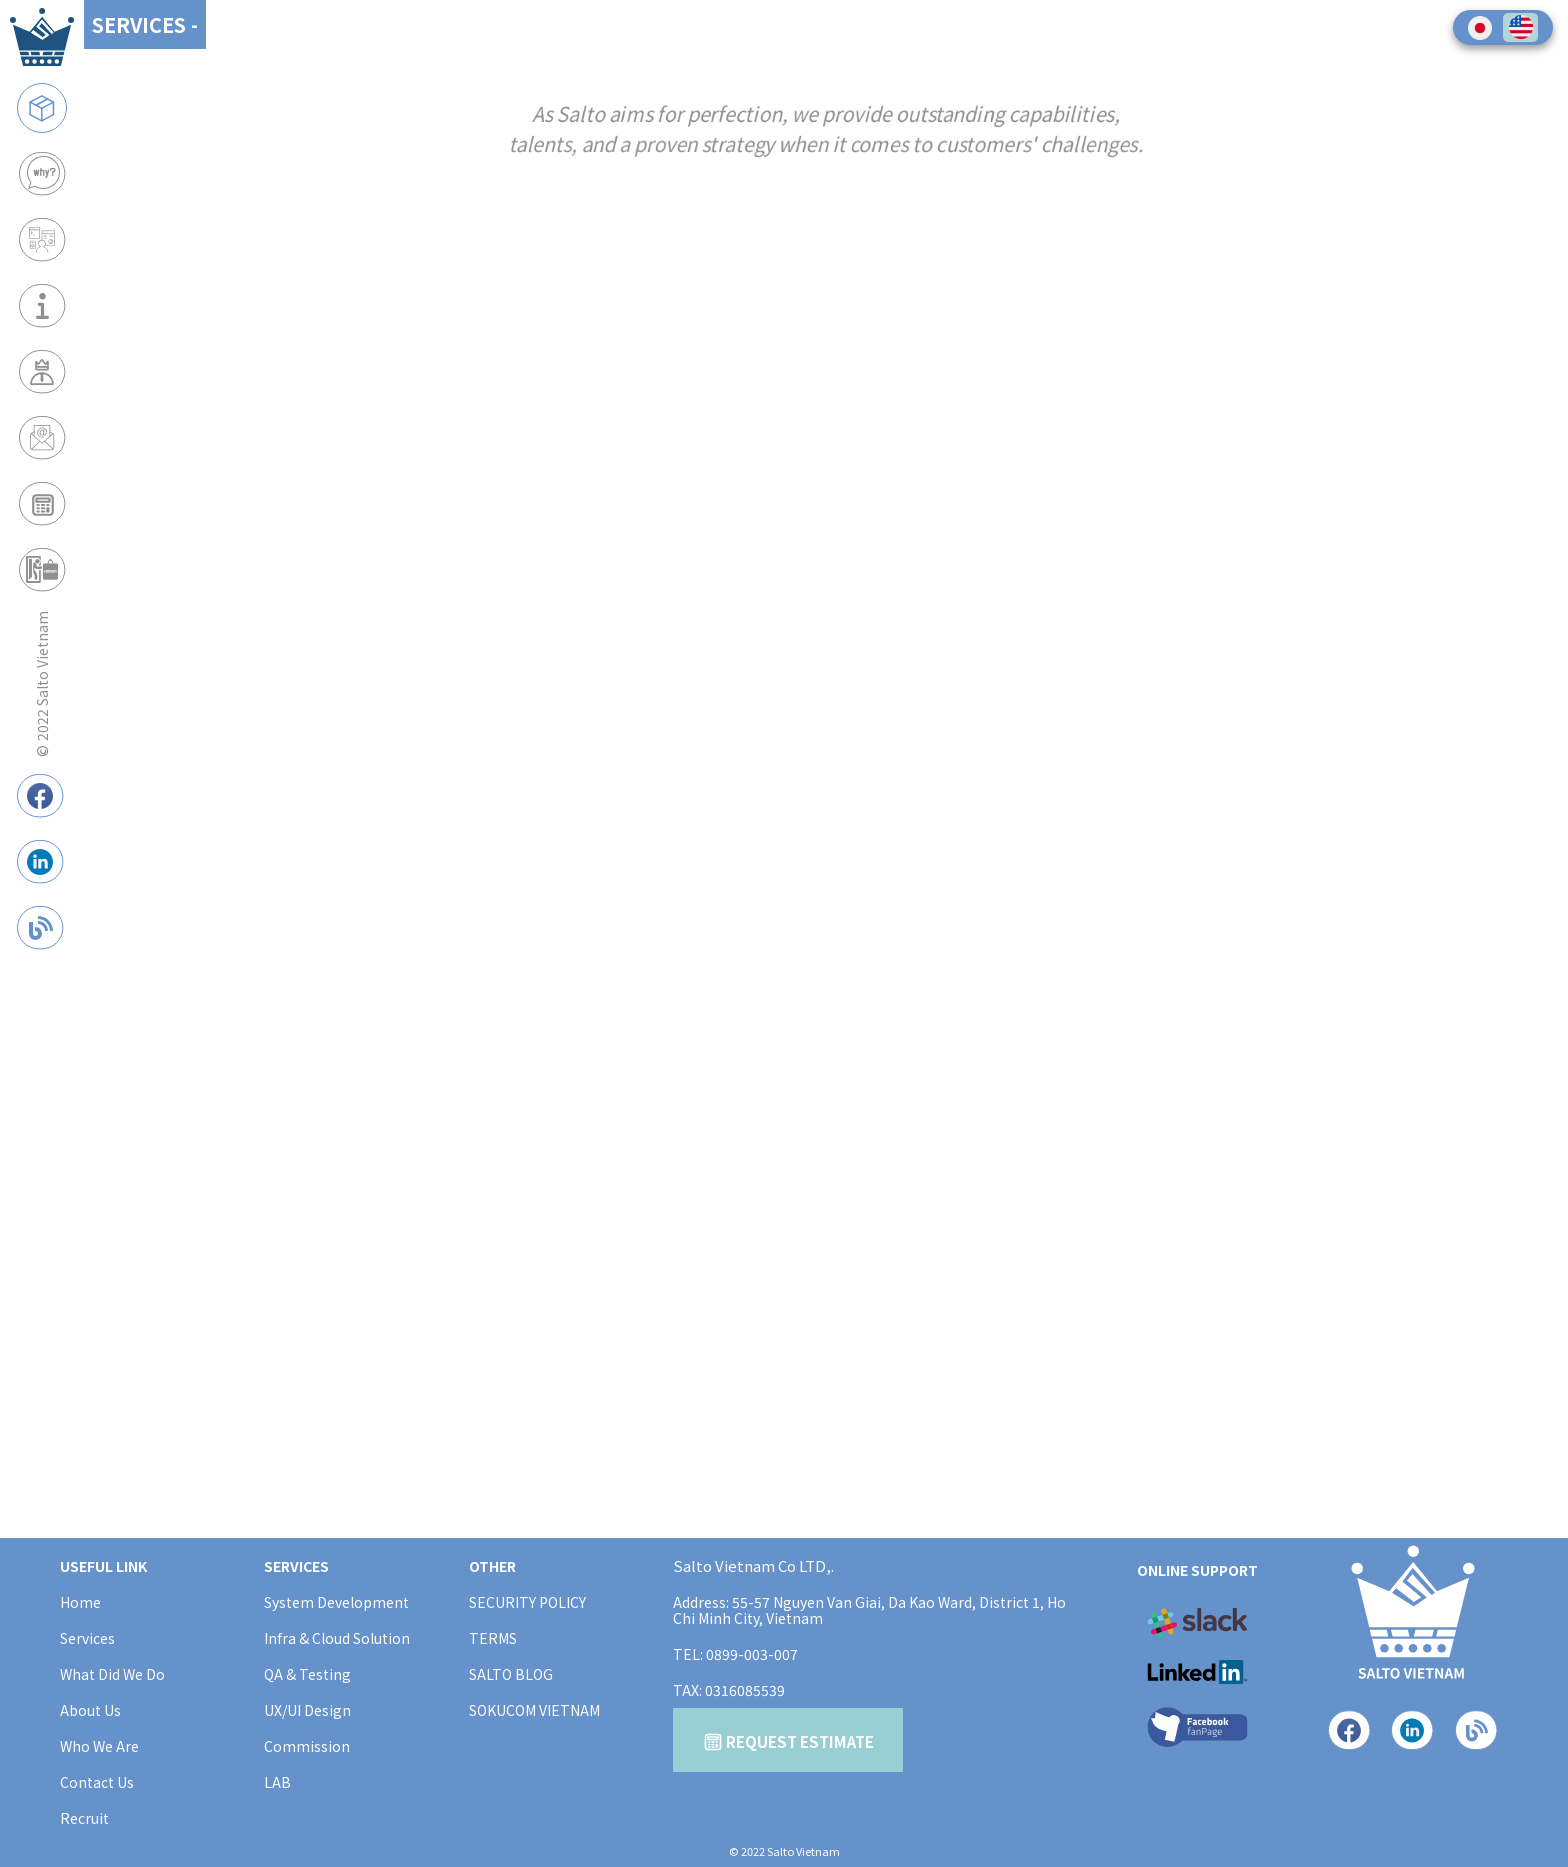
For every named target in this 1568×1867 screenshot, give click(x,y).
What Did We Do (112, 1674)
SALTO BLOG (511, 1674)
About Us (90, 1710)
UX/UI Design (307, 1710)
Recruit (84, 1818)
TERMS (493, 1638)
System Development (336, 1602)
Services (87, 1638)
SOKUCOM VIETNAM (534, 1710)
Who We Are (99, 1746)
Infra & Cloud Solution (337, 1638)
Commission (307, 1746)
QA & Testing (307, 1674)
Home (80, 1602)
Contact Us (97, 1782)
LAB (277, 1782)
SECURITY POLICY (527, 1602)
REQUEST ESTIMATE (788, 1741)
